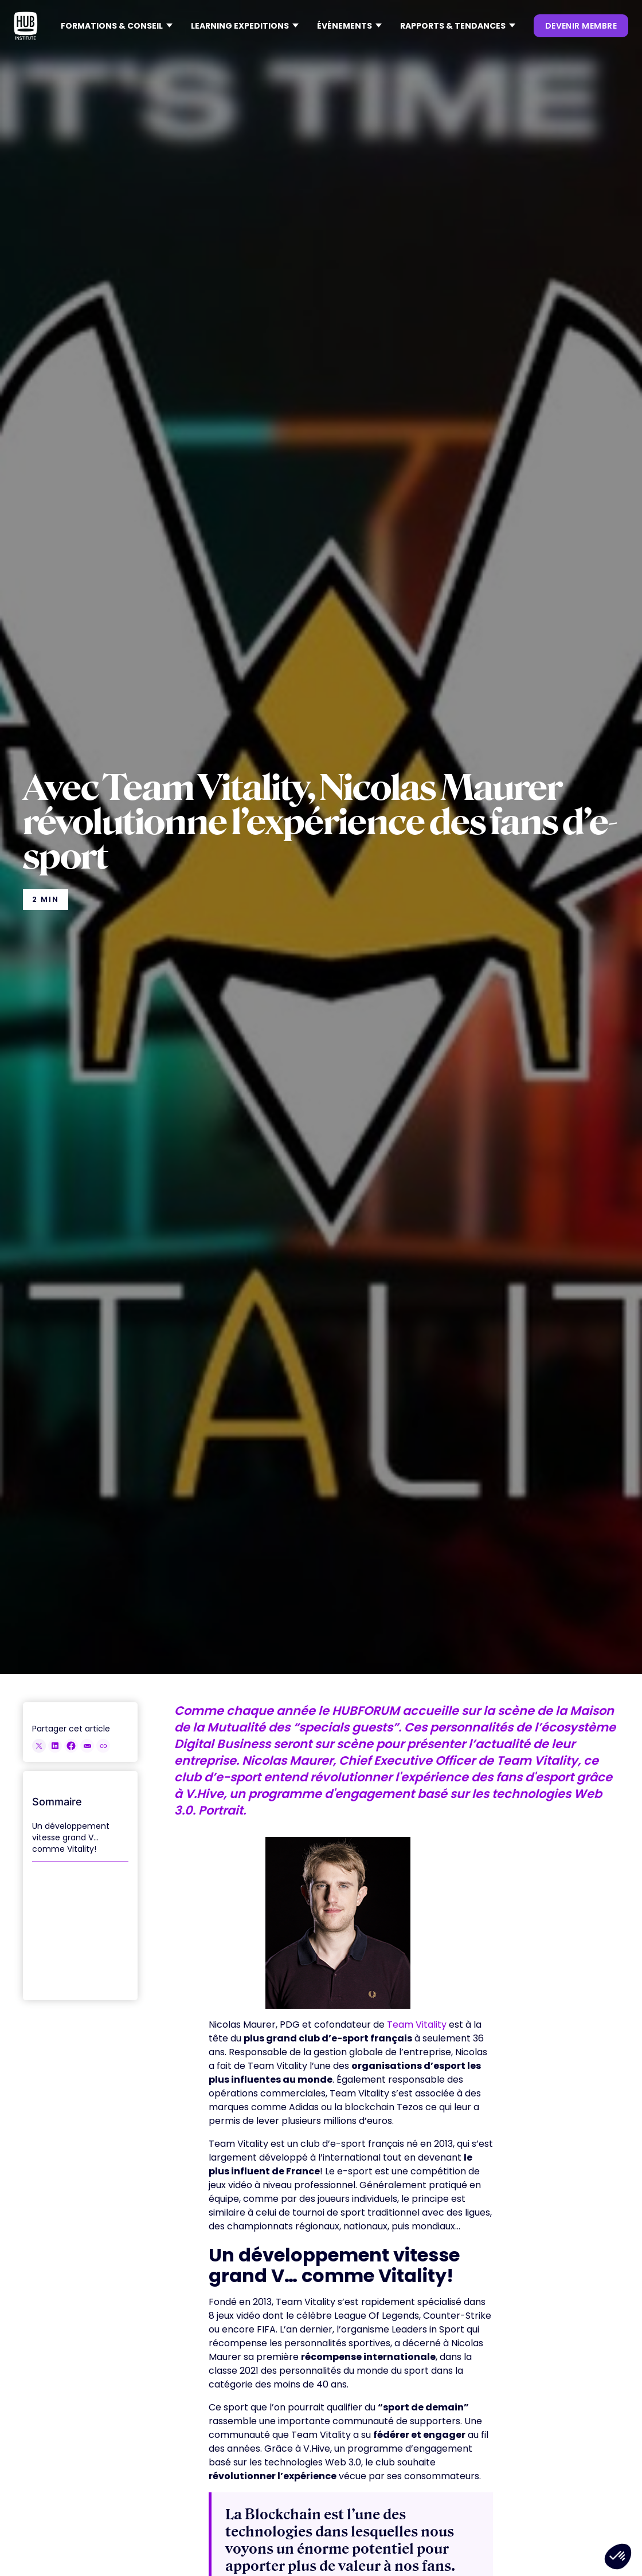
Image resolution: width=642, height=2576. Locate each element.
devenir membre (581, 26)
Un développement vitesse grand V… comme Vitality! (70, 1837)
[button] (117, 26)
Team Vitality (417, 2024)
